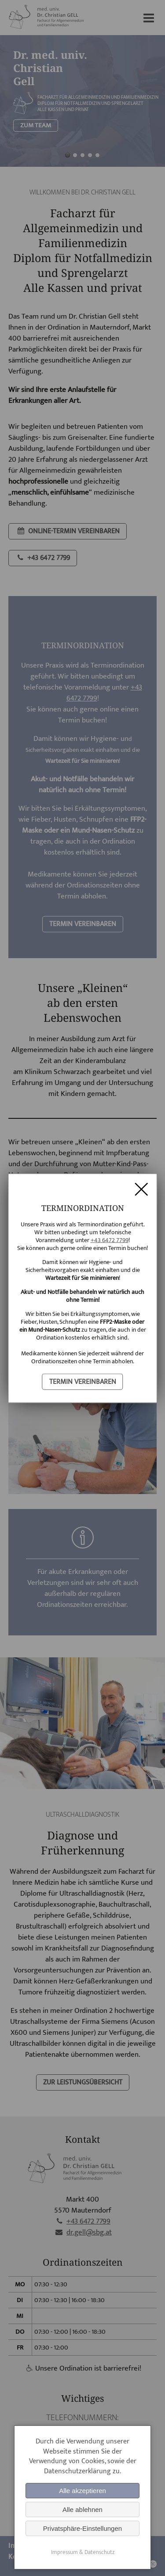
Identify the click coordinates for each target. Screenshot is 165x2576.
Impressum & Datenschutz (82, 2552)
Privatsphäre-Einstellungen (82, 2528)
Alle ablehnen (82, 2509)
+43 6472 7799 (109, 1240)
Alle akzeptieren (82, 2490)
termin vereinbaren (82, 1381)
